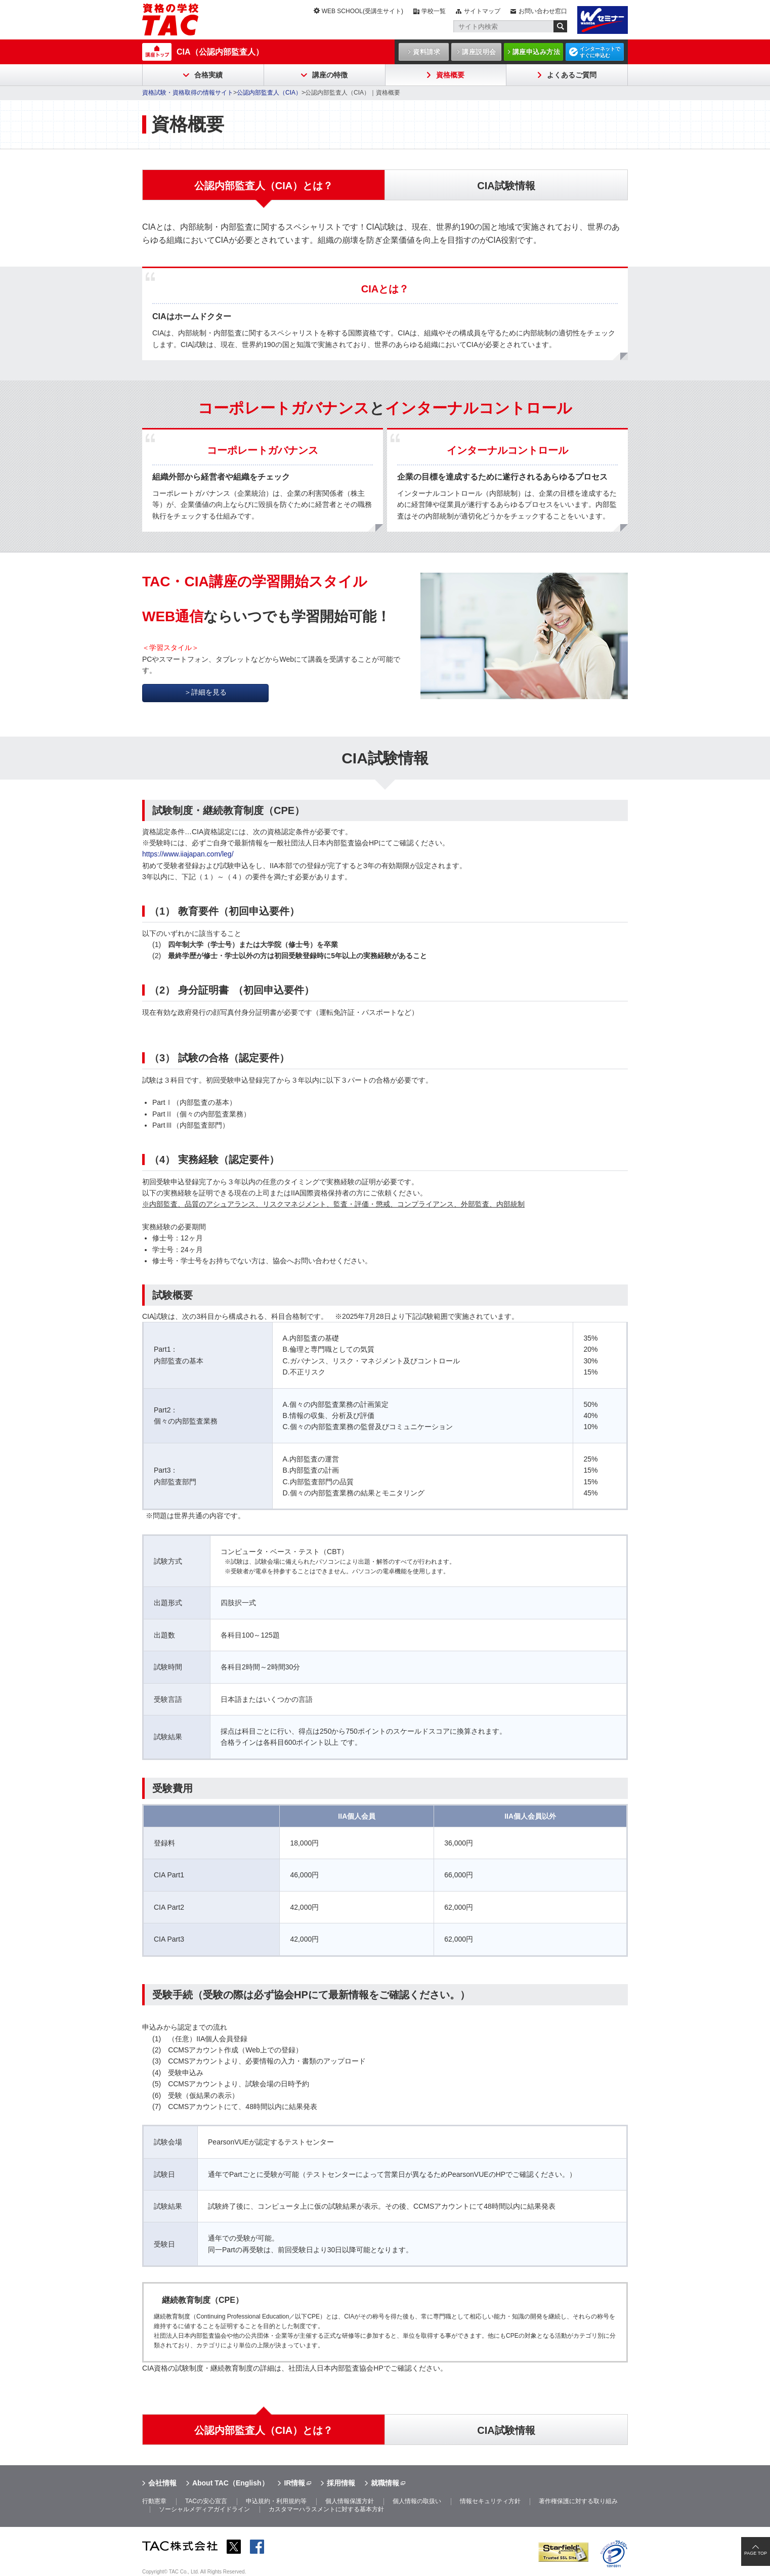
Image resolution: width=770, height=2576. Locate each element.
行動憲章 (154, 2501)
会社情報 (162, 2483)
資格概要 (450, 75)
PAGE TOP (755, 2553)
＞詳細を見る (205, 692)
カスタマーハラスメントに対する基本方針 (326, 2509)
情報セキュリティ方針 (490, 2501)
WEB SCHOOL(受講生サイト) (362, 11)
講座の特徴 (330, 75)
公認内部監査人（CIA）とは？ (263, 2430)
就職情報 (385, 2483)
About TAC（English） (230, 2483)
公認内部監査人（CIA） (269, 92)
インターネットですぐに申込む (600, 52)
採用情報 (341, 2483)
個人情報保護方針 (349, 2501)
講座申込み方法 (536, 52)
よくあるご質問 (571, 75)
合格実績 (208, 75)
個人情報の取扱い (417, 2501)
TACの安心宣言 (206, 2501)
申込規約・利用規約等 (276, 2501)
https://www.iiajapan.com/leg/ (188, 854)
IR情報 (294, 2483)
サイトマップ (482, 11)
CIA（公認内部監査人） (220, 52)
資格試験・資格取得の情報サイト (187, 92)
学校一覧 (433, 11)
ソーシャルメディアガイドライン (204, 2509)
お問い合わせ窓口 (543, 11)
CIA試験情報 (506, 2430)
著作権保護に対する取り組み (578, 2501)
